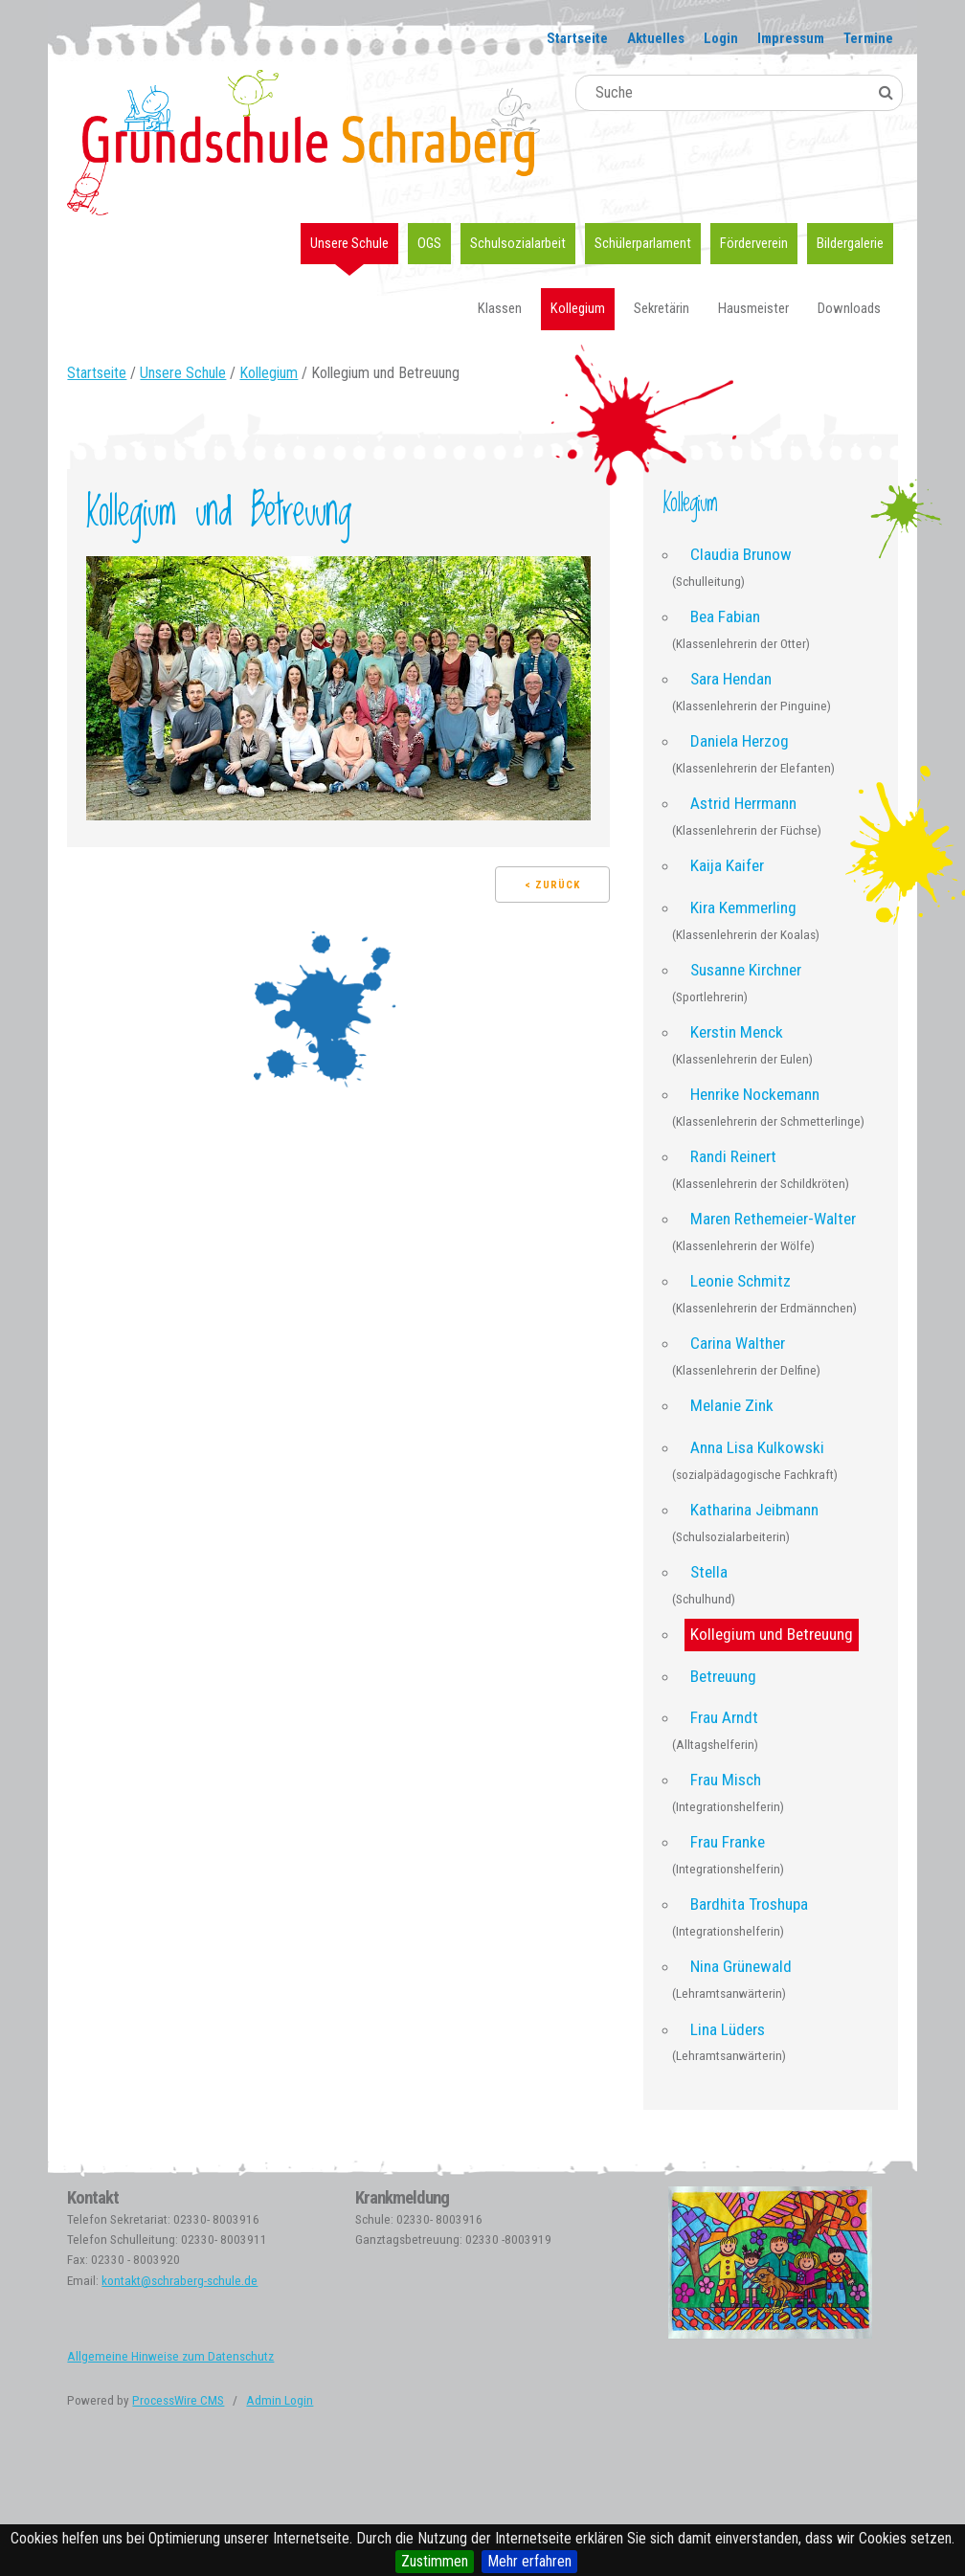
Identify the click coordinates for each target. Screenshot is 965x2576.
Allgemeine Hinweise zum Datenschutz (170, 2356)
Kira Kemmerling (743, 907)
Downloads (849, 308)
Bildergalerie (850, 243)
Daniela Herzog (739, 740)
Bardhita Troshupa (749, 1904)
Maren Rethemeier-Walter (773, 1218)
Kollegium (577, 308)
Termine (868, 38)
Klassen (500, 308)
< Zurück (552, 885)
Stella (709, 1571)
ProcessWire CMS (178, 2400)
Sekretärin (661, 308)
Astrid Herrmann (743, 803)
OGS (429, 243)
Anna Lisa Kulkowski (757, 1447)
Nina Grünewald (741, 1966)
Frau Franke (727, 1841)
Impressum (790, 38)
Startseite (577, 38)
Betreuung (723, 1676)
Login (721, 38)
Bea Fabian (725, 616)
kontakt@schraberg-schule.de (179, 2281)
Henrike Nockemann (754, 1094)
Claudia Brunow (741, 554)
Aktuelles (655, 38)
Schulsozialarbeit (518, 243)
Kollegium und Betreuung (771, 1634)
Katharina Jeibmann (754, 1509)
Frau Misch (725, 1779)
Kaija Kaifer (727, 865)
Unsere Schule (349, 243)
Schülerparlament (643, 243)
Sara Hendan (731, 678)
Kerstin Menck (736, 1032)
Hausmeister (753, 308)
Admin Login (279, 2400)
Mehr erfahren (529, 2561)
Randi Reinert (733, 1156)
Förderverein (754, 243)
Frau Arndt (724, 1717)
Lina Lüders (727, 2029)
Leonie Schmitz (740, 1280)
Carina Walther (737, 1343)
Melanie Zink (732, 1405)
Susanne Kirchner (745, 969)
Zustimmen (434, 2561)
